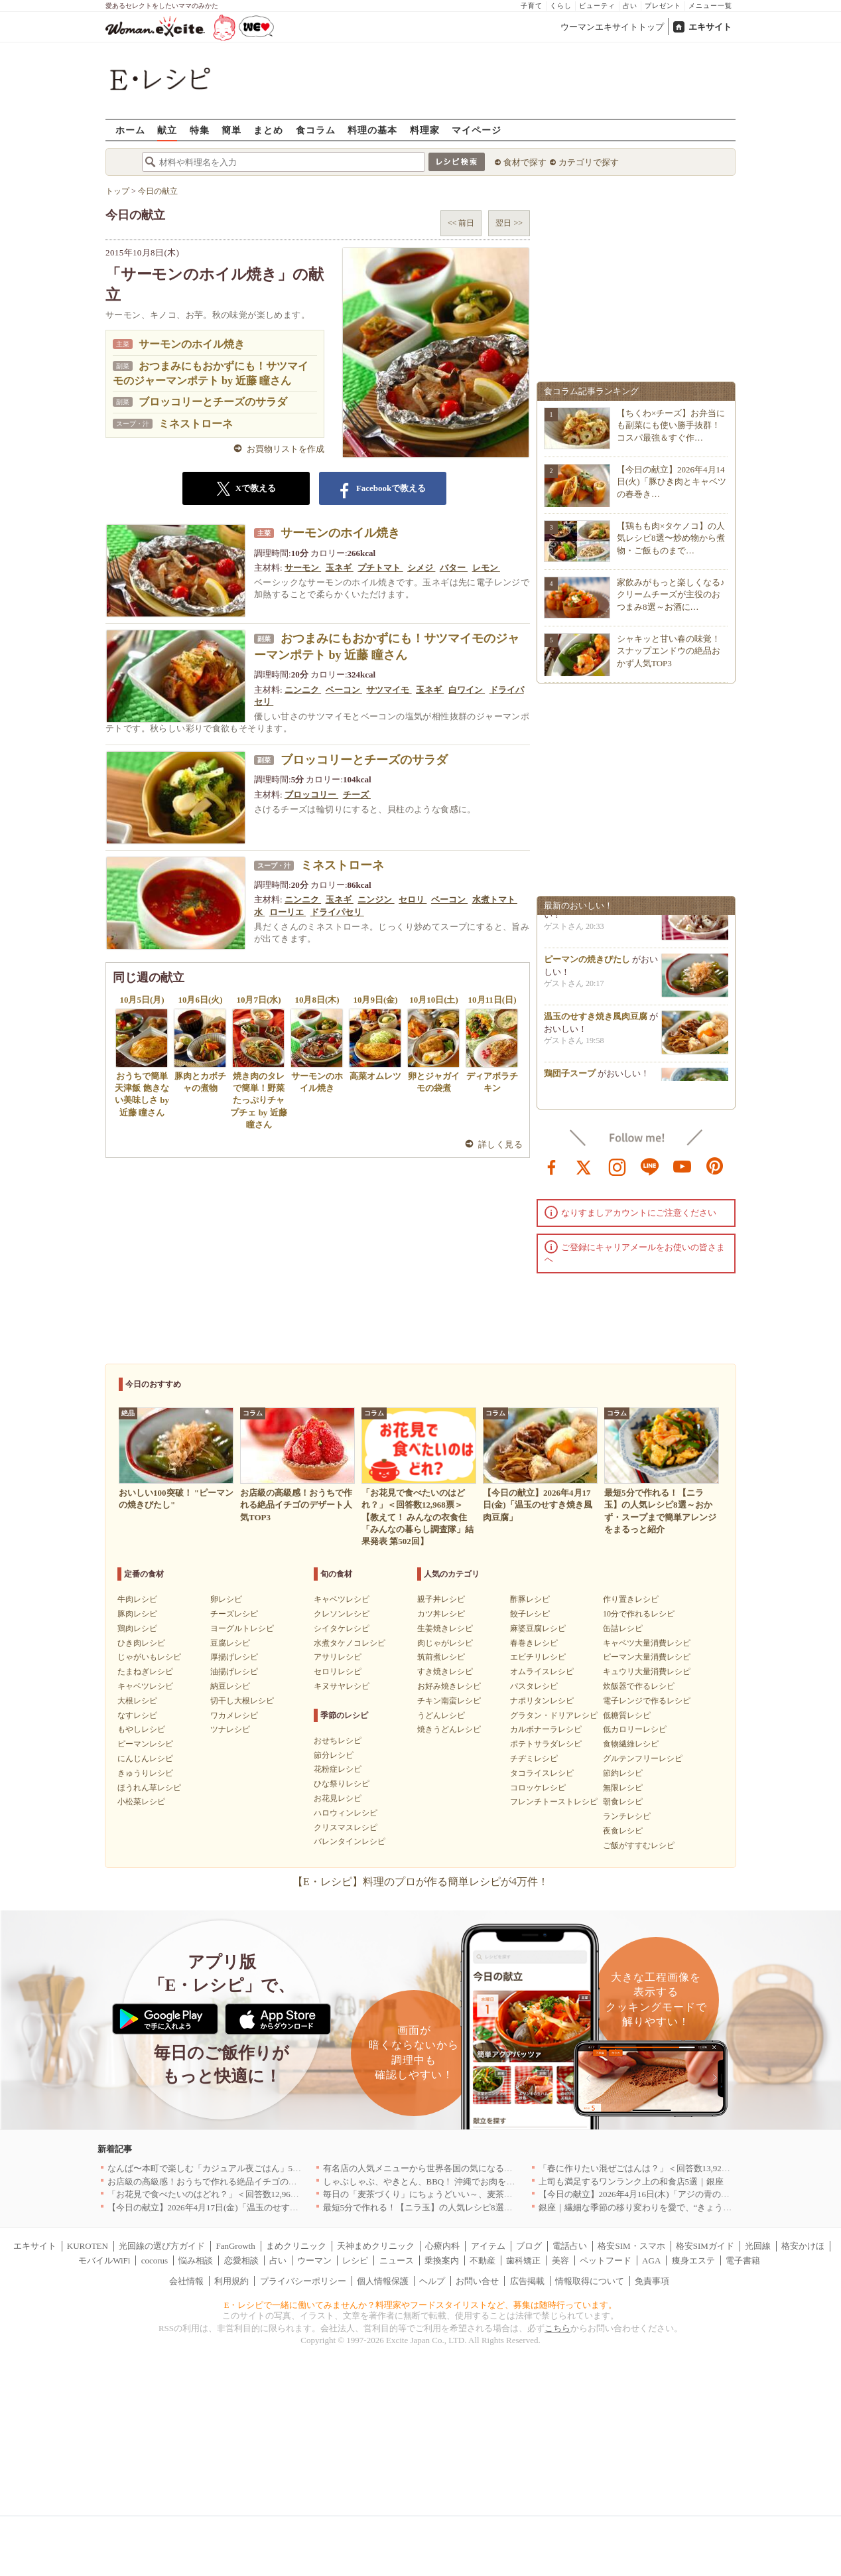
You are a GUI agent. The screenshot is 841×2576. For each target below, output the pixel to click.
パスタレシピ (534, 1686)
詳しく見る (500, 1144)
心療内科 (442, 2246)
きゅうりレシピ (145, 1773)
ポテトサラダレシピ (546, 1744)
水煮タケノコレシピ (349, 1643)
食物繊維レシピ (631, 1744)
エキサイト (710, 27)
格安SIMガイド (705, 2246)
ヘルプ (432, 2281)
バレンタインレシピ (349, 1841)
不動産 (482, 2260)
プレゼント (663, 5)
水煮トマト (494, 899)
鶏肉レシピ (137, 1628)
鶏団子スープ (570, 1078)
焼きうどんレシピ (449, 1729)
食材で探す (525, 162)
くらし (561, 5)
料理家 (425, 129)
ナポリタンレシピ (542, 1700)
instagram (617, 1166)
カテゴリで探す (588, 162)
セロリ (412, 899)
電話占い (569, 2246)
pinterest (715, 1166)
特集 (200, 129)
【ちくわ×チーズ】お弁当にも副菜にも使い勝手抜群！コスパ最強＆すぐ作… (671, 425)
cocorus (154, 2260)
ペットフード (605, 2260)
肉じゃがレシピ (445, 1643)
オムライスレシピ (542, 1671)
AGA (651, 2260)
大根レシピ (137, 1700)
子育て (532, 5)
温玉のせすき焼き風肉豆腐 (595, 1021)
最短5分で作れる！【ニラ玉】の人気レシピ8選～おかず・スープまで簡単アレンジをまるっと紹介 (512, 2207)
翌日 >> (509, 223)
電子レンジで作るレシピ (646, 1700)
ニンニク (303, 690)
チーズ (357, 795)
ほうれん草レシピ (149, 1787)
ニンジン (375, 899)
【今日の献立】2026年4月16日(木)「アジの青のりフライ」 (651, 2194)
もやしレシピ (141, 1729)
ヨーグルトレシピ (242, 1628)
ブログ (529, 2246)
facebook (552, 1166)
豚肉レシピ (137, 1613)
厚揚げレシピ (234, 1657)
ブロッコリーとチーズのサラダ (213, 401)
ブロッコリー (311, 795)
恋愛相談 (241, 2260)
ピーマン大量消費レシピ (646, 1657)
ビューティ (597, 5)
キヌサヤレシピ (341, 1686)
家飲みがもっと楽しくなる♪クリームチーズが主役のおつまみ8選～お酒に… (671, 594)
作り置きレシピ (631, 1599)
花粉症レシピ (337, 1769)
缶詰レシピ (623, 1628)
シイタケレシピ (341, 1628)
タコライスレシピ (542, 1773)
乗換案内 (441, 2260)
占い (630, 5)
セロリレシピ (337, 1671)
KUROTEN (87, 2246)
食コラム (316, 129)
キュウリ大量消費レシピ (646, 1671)
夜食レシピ (623, 1830)
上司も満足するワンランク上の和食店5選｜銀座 (631, 2181)
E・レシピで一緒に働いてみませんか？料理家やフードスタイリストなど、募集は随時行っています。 (420, 2305)
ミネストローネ (196, 423)
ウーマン (314, 2260)
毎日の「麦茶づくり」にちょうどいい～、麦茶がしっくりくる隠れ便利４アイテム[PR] (491, 2194)
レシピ (355, 2260)
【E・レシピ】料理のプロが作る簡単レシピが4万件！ (420, 1881)
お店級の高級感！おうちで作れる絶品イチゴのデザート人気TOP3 (234, 2181)
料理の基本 (372, 129)
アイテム (488, 2246)
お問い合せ (477, 2281)
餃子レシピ (530, 1613)
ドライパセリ (337, 912)
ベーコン (344, 690)
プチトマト (380, 568)
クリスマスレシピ (345, 1827)
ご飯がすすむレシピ (639, 1845)
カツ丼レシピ (441, 1613)
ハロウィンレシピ (345, 1813)
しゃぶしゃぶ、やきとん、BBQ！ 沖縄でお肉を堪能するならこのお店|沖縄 (467, 2181)
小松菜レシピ (141, 1801)
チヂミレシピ (534, 1758)
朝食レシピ (623, 1801)
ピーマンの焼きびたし (587, 964)
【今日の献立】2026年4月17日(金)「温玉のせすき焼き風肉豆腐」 (233, 2207)
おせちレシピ (337, 1740)
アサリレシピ (337, 1657)
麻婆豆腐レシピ (538, 1628)
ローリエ (287, 912)
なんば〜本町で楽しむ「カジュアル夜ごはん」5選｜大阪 (217, 2168)
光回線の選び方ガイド (162, 2246)
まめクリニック (296, 2246)
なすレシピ (137, 1715)
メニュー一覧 (710, 5)
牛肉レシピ (137, 1599)
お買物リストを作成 (285, 449)
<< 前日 (461, 223)
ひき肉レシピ (141, 1643)
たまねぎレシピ (145, 1671)
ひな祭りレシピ (341, 1783)
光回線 (758, 2246)
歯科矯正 (523, 2260)
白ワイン (466, 690)
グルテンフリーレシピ (642, 1758)
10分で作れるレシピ (639, 1613)
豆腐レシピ (230, 1643)
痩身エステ (693, 2260)
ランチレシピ (627, 1816)
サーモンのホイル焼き (192, 344)
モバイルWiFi (104, 2260)
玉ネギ (340, 568)
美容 (560, 2260)
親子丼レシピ (441, 1599)
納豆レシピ (230, 1686)
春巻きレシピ (534, 1643)
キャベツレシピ (145, 1686)
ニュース (396, 2260)
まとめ (268, 129)
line (650, 1166)
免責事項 (652, 2281)
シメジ (421, 568)
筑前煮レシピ (441, 1657)
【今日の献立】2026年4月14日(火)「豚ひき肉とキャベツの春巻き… (671, 481)
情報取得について (589, 2281)
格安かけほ (802, 2246)
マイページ (476, 129)
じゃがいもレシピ (149, 1657)
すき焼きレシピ (445, 1671)
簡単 (231, 129)
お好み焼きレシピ (449, 1686)
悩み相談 (195, 2260)
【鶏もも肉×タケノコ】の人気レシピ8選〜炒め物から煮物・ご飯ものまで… (671, 538)
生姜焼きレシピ (445, 1628)
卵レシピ (226, 1599)
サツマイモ (388, 690)
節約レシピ (623, 1773)
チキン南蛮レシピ (449, 1700)
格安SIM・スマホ (631, 2246)
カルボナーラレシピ (546, 1729)
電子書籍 (743, 2260)
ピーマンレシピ (145, 1744)
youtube (682, 1166)
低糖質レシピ (627, 1715)
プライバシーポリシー (303, 2281)
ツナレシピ (230, 1729)
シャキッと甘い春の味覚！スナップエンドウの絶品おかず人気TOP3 (668, 651)
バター (454, 568)
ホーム (130, 129)
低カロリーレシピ (635, 1729)
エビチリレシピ (538, 1657)
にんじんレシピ (145, 1758)
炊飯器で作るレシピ (639, 1686)
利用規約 (231, 2281)
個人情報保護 (383, 2281)
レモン (486, 568)
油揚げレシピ (234, 1671)
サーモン (303, 568)
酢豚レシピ (530, 1599)
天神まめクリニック (376, 2246)
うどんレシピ (441, 1715)
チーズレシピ (234, 1613)
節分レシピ (334, 1755)
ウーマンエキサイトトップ (612, 27)
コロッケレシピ (538, 1787)
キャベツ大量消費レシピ (646, 1643)
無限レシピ (623, 1787)
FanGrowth (235, 2246)
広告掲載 (527, 2281)
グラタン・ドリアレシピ (554, 1715)
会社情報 (186, 2281)
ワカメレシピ (234, 1715)
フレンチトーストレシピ (554, 1801)
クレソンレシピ (341, 1613)
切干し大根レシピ (242, 1700)
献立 (167, 129)
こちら (557, 2328)
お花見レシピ (337, 1798)
